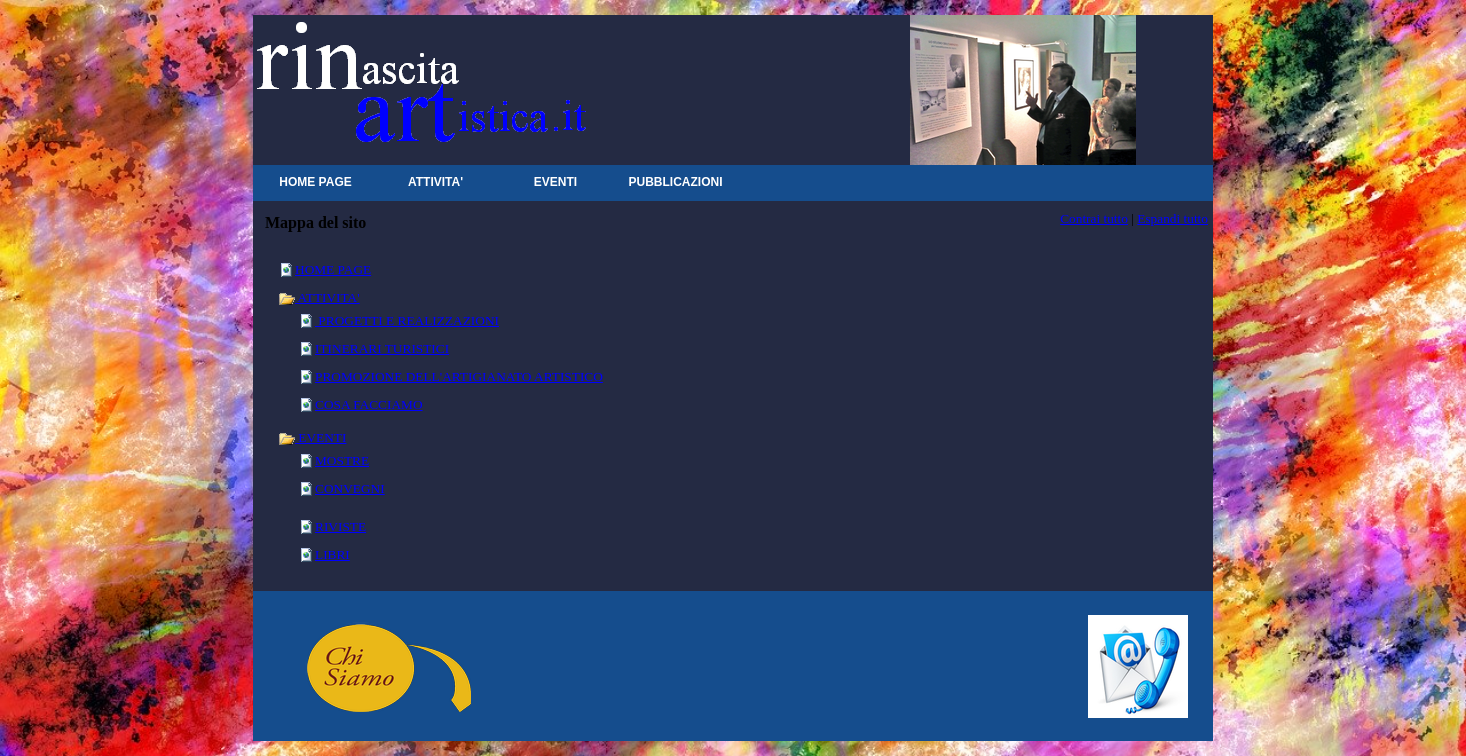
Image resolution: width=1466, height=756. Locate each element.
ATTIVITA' (319, 297)
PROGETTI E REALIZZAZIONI (407, 320)
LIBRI (332, 554)
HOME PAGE (333, 269)
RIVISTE (340, 526)
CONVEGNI (350, 488)
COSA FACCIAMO (369, 404)
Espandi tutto (1172, 218)
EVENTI (312, 437)
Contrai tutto (1094, 218)
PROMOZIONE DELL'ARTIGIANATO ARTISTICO (459, 376)
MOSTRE (342, 460)
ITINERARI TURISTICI (382, 348)
